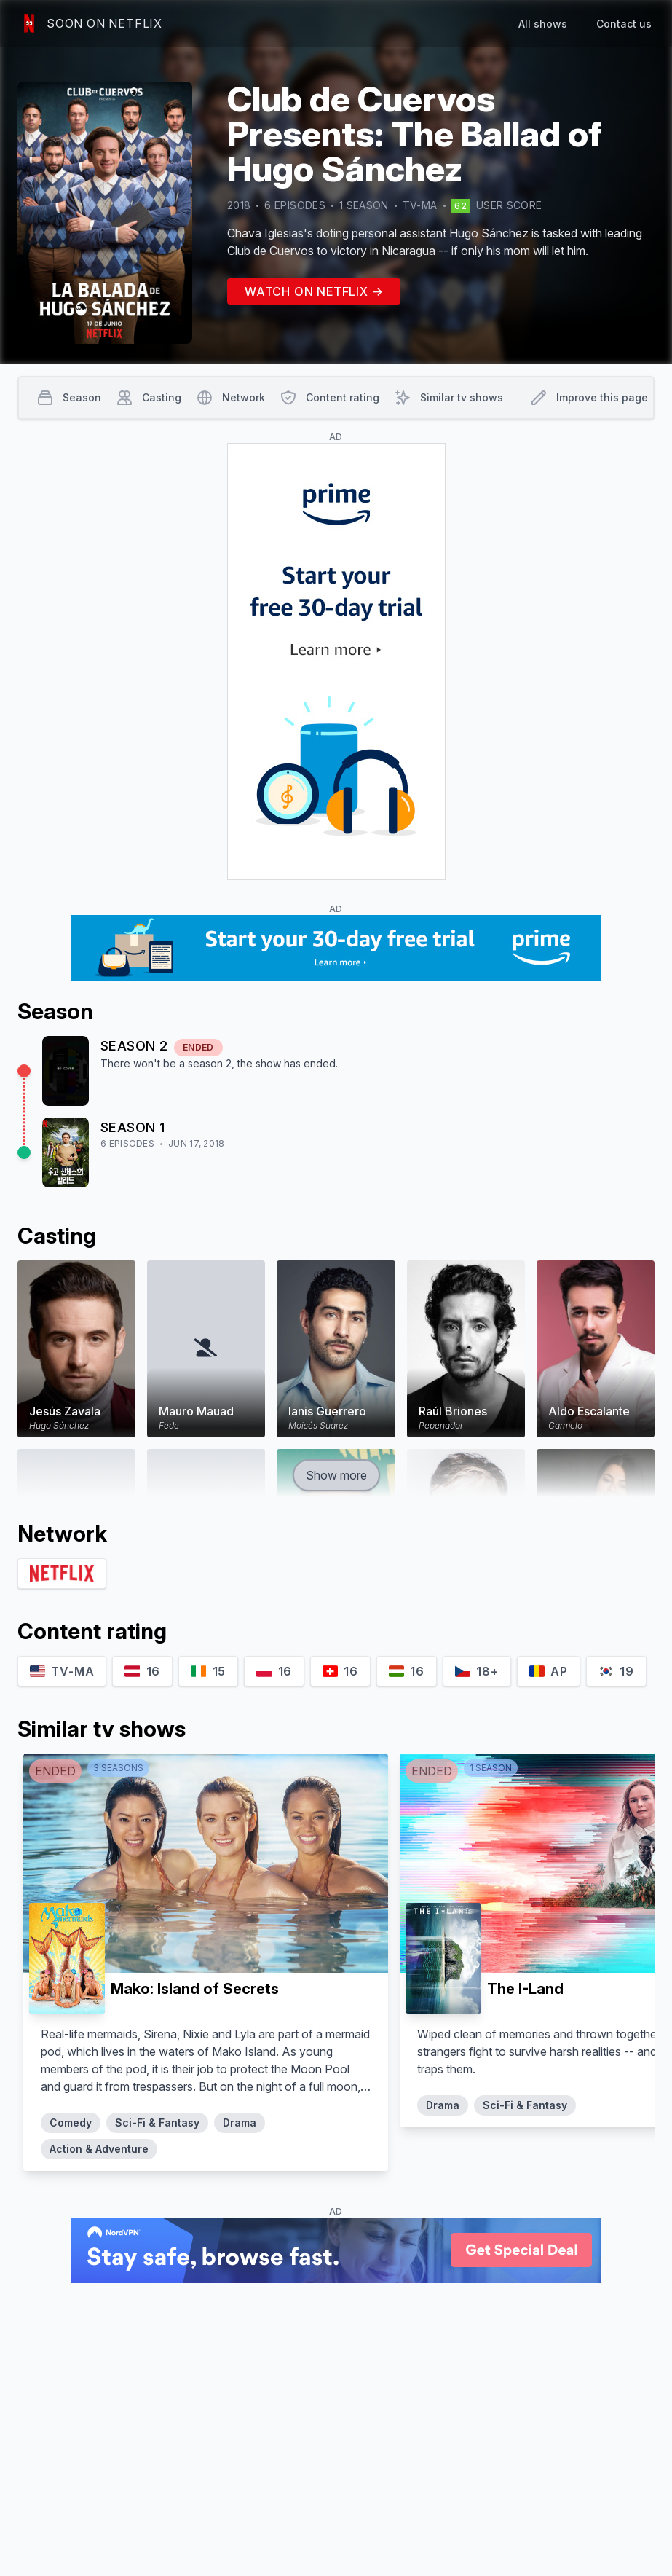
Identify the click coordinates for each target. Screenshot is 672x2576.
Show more (336, 1475)
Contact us (624, 23)
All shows (542, 23)
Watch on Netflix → (314, 291)
